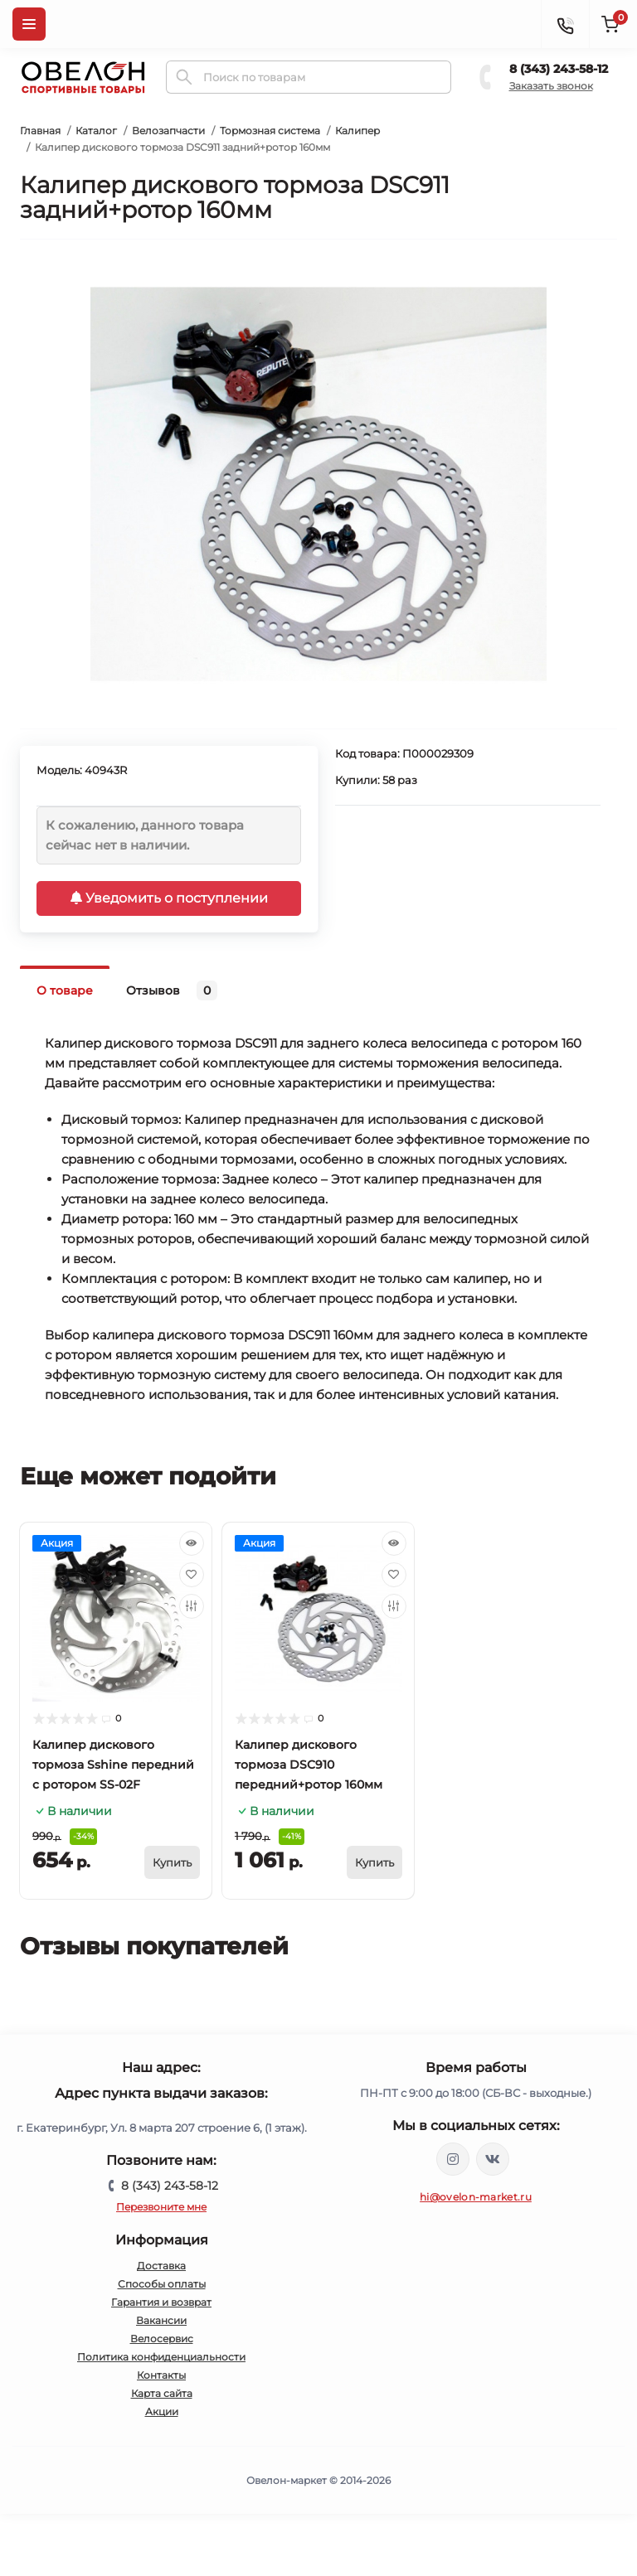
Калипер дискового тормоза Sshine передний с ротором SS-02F (113, 1764)
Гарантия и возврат (161, 2302)
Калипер (357, 130)
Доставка (161, 2265)
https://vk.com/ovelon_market (492, 2159)
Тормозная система (270, 130)
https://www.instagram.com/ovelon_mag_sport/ (453, 2159)
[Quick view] (191, 1543)
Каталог (96, 130)
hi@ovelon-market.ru (476, 2197)
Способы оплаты (162, 2284)
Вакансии (161, 2320)
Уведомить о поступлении (169, 898)
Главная (40, 130)
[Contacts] (565, 24)
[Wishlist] (191, 1574)
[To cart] (172, 1862)
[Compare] (191, 1606)
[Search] (184, 77)
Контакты (161, 2375)
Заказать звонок (551, 86)
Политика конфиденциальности (161, 2357)
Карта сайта (161, 2393)
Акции (161, 2411)
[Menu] (29, 24)
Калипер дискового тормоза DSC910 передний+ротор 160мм (308, 1764)
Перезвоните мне (161, 2207)
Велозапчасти (168, 130)
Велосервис (161, 2338)
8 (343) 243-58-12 (558, 68)
